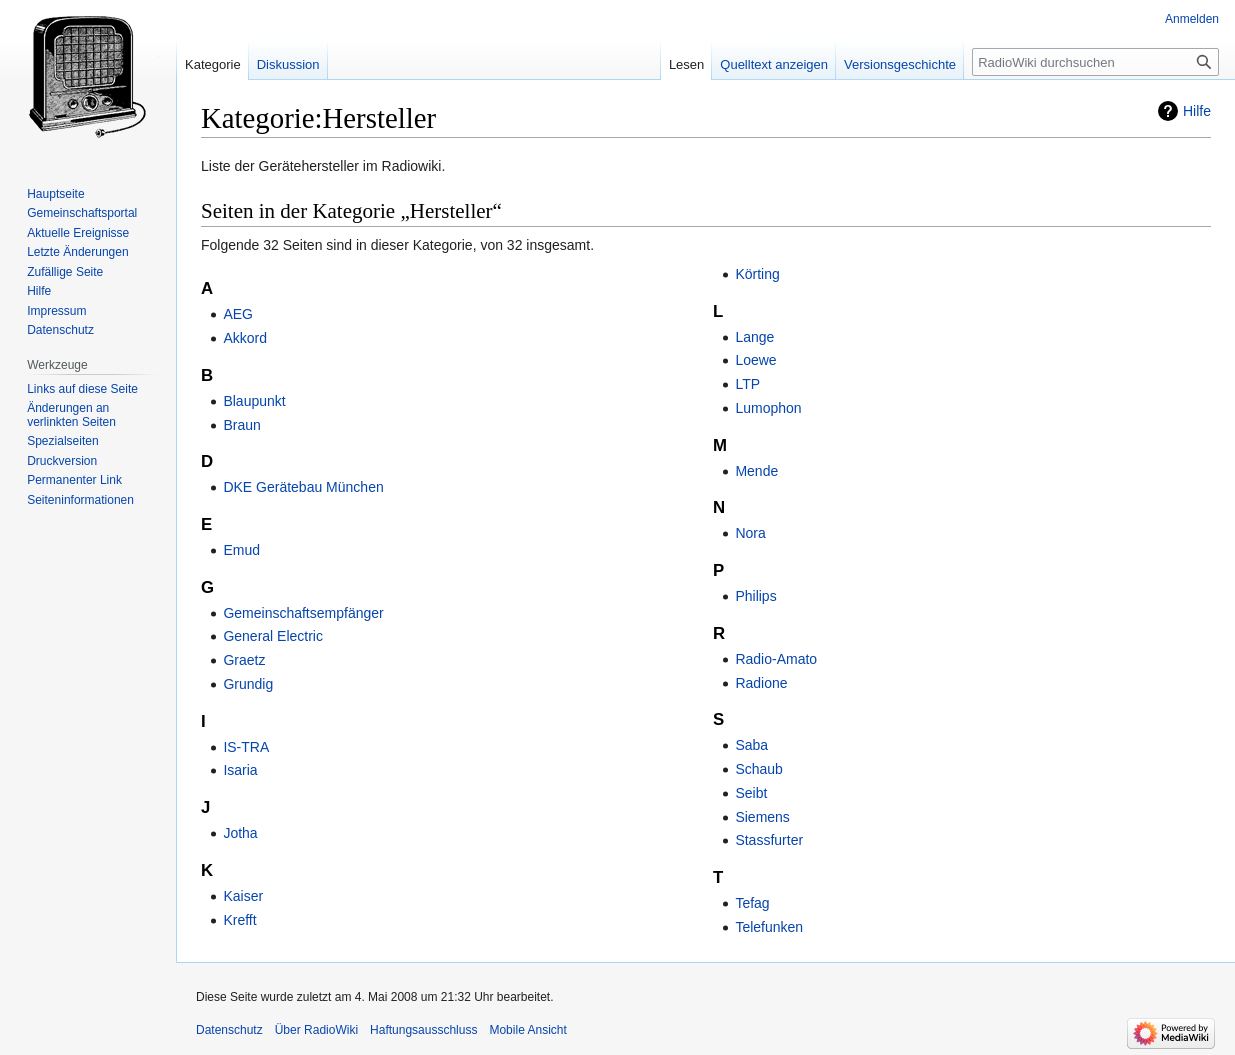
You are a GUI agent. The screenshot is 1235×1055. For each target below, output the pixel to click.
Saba (751, 745)
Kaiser (243, 896)
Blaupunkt (254, 401)
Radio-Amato (776, 659)
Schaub (758, 769)
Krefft (239, 920)
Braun (241, 425)
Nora (750, 533)
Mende (756, 471)
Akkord (245, 338)
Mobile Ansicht (527, 1030)
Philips (755, 596)
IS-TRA (246, 747)
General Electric (273, 636)
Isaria (240, 770)
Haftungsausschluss (423, 1030)
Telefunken (769, 927)
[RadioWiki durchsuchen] (1095, 62)
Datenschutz (229, 1030)
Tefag (752, 903)
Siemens (762, 817)
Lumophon (768, 408)
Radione (761, 683)
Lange (754, 337)
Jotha (240, 833)
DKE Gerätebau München (303, 487)
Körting (757, 274)
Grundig (248, 684)
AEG (238, 314)
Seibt (751, 793)
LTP (747, 384)
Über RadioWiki (316, 1030)
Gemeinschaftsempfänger (303, 613)
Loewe (755, 360)
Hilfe (1197, 111)
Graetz (244, 660)
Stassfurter (769, 840)
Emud (241, 550)
